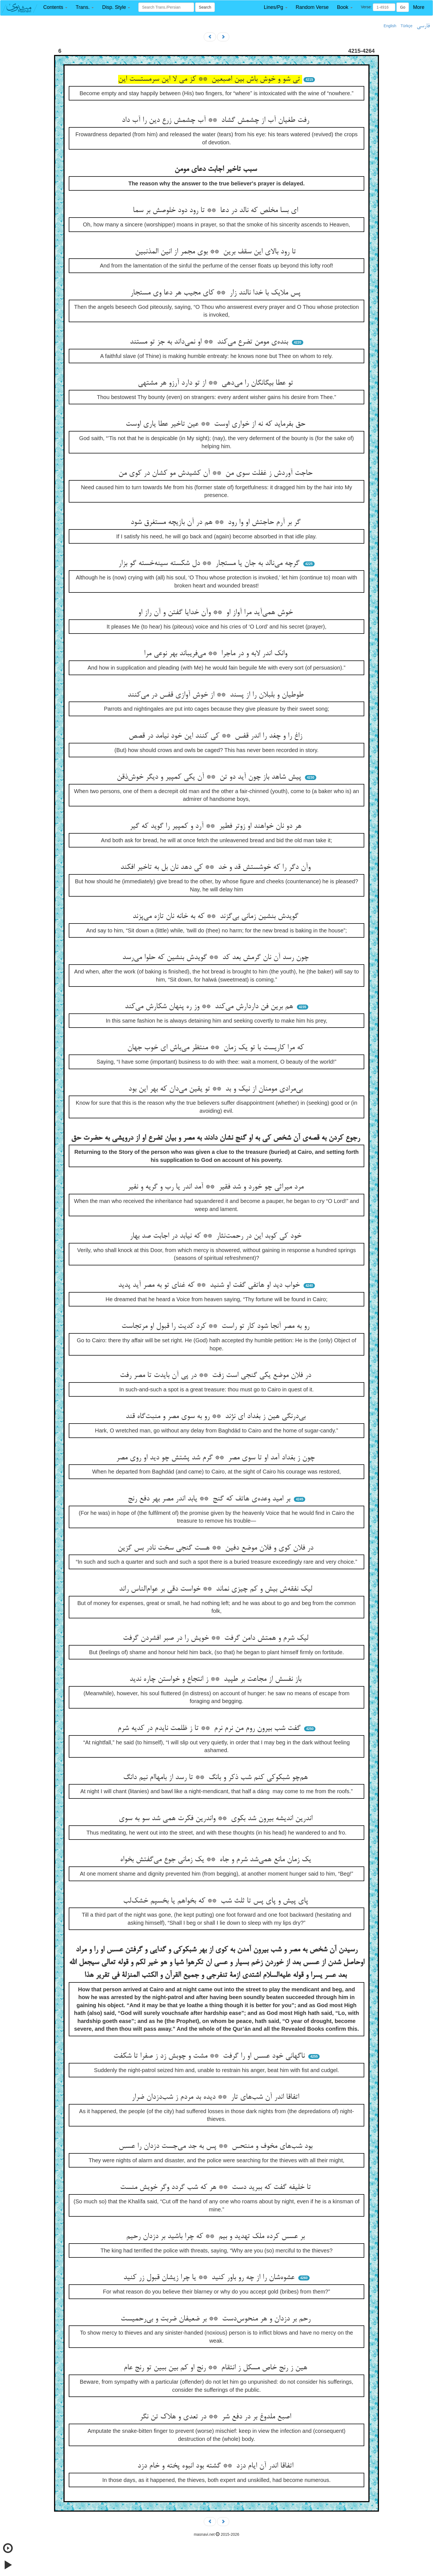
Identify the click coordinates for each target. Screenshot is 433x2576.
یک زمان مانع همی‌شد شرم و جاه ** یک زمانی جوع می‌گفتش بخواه (216, 1859)
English (390, 26)
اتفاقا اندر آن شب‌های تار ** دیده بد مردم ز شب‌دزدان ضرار (216, 2097)
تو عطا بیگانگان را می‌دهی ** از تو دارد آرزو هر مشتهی (216, 383)
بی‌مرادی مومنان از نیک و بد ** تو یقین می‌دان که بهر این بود (216, 1089)
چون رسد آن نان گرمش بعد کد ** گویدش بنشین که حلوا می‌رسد (216, 957)
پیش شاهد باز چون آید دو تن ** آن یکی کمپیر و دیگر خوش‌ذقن (210, 777)
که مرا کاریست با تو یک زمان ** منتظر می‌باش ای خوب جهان (216, 1047)
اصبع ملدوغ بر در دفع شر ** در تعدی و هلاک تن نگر (216, 2417)
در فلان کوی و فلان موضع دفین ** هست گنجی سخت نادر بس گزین (216, 1548)
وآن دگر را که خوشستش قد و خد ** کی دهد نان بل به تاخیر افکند (216, 867)
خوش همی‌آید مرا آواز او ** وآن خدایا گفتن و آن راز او (216, 612)
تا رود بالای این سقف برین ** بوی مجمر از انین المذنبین (216, 252)
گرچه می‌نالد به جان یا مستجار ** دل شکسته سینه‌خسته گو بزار (210, 563)
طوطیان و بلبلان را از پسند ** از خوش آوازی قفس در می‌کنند (217, 695)
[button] (55, 7)
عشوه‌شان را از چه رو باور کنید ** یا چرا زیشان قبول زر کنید (210, 2277)
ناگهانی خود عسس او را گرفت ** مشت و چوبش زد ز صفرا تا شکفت (210, 2056)
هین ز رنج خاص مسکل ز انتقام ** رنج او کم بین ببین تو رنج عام (216, 2367)
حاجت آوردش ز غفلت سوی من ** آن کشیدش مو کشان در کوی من (216, 473)
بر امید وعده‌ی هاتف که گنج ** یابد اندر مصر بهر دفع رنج (210, 1499)
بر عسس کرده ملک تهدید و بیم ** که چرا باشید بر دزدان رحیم (216, 2236)
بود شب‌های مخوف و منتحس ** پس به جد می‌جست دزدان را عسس (217, 2146)
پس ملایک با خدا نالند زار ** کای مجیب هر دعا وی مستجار (216, 293)
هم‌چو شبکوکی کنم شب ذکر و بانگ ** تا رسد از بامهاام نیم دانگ (216, 1777)
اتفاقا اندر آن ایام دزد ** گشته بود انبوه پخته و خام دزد (216, 2466)
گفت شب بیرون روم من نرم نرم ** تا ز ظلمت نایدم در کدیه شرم (210, 1728)
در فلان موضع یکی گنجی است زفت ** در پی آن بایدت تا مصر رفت (216, 1375)
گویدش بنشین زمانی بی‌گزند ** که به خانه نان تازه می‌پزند (216, 916)
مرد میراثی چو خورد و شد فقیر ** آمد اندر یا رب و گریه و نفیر (217, 1187)
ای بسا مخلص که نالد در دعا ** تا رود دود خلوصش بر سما (216, 210)
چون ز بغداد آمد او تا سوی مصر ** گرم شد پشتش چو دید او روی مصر (216, 1458)
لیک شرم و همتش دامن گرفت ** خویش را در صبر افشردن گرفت (216, 1638)
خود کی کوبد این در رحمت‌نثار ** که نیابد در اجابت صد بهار (217, 1236)
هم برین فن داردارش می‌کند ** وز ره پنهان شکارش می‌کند (210, 1006)
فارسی (423, 26)
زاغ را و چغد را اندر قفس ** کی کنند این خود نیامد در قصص (216, 736)
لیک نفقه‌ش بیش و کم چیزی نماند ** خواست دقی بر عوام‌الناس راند (216, 1589)
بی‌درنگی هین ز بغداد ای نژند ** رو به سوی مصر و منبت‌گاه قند (217, 1416)
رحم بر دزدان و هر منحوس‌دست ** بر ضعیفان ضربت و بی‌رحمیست (217, 2319)
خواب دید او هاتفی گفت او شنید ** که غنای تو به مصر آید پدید (210, 1285)
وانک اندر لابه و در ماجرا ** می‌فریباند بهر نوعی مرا (216, 653)
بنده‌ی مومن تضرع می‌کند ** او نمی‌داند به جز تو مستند (210, 342)
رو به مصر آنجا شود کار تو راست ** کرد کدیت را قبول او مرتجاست (216, 1326)
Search (205, 7)
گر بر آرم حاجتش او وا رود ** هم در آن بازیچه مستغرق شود (217, 522)
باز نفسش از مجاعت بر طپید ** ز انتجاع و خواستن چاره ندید (216, 1679)
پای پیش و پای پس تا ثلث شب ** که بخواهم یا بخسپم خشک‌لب (216, 1901)
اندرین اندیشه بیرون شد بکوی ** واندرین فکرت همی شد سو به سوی (217, 1818)
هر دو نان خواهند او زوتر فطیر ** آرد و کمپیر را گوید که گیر (217, 826)
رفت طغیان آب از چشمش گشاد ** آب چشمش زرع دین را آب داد (216, 120)
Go (402, 7)
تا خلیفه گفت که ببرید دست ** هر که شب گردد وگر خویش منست (216, 2187)
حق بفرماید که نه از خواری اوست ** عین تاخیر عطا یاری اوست (216, 424)
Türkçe (406, 26)
